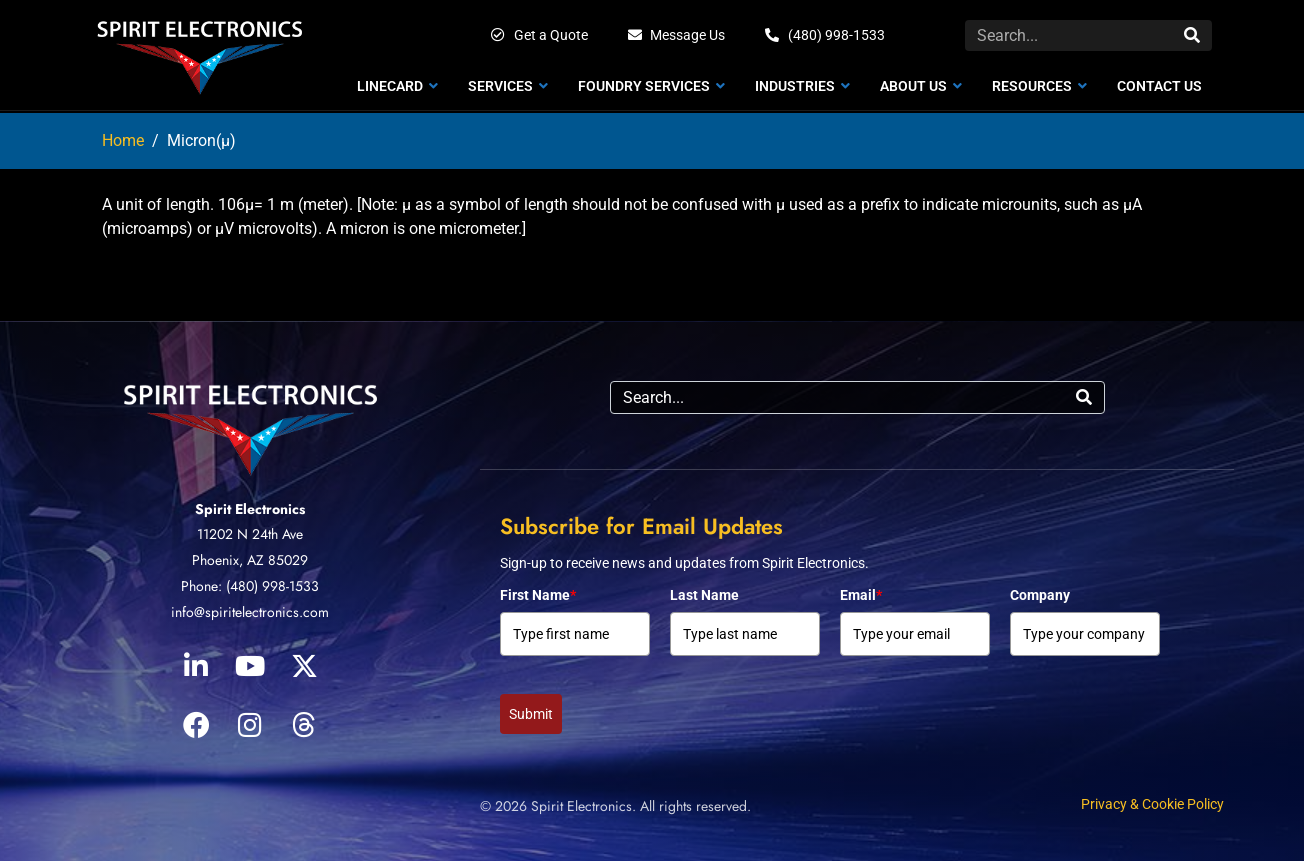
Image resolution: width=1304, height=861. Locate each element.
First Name (538, 595)
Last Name (704, 595)
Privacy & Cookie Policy (1152, 804)
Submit (531, 714)
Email (861, 595)
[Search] (1192, 35)
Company (1040, 595)
